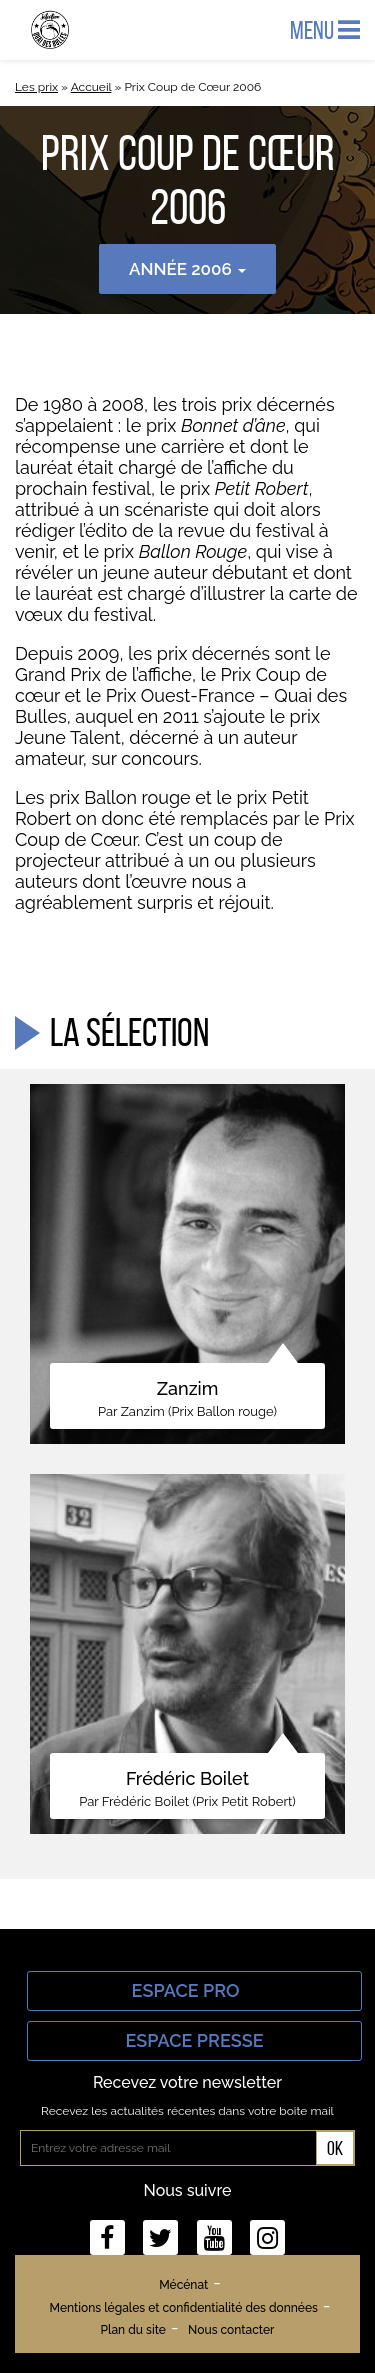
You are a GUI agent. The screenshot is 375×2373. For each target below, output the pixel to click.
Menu (325, 30)
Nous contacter (231, 2330)
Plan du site (133, 2330)
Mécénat (183, 2285)
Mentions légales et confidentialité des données (184, 2308)
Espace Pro (195, 1990)
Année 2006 (187, 269)
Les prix (36, 87)
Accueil (91, 87)
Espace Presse (194, 2040)
